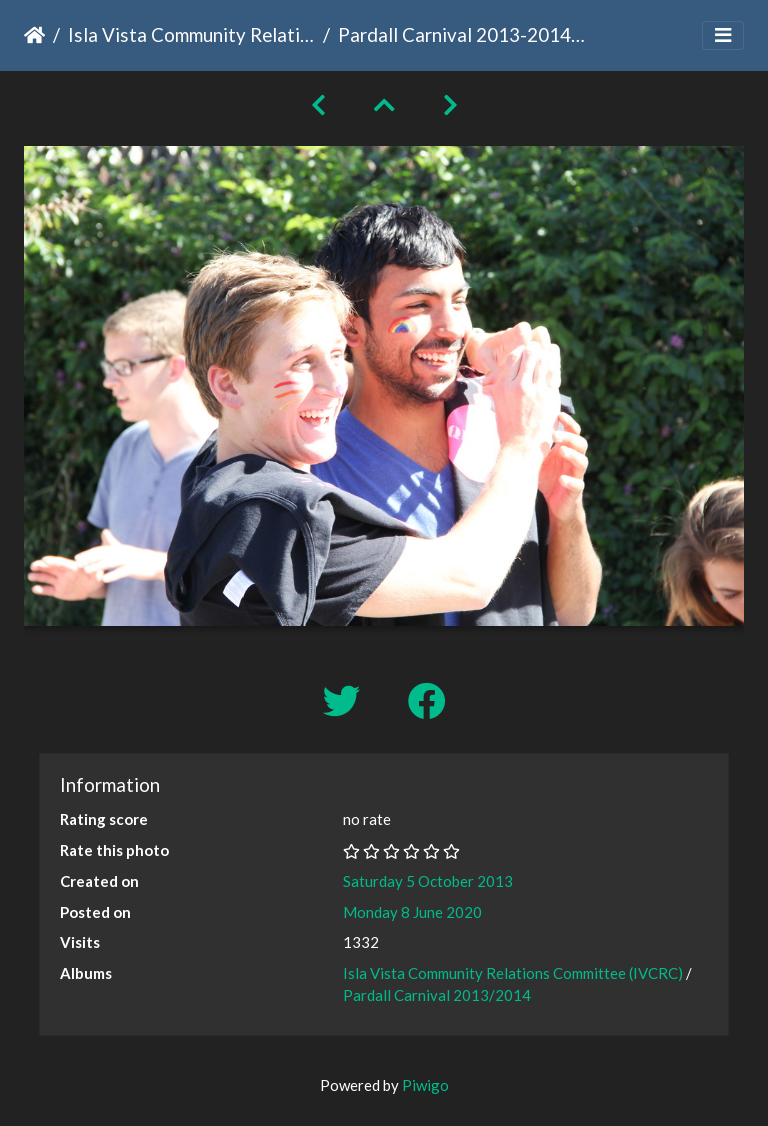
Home (34, 35)
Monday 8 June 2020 (412, 912)
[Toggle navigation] (723, 35)
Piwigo (425, 1085)
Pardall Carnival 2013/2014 (437, 995)
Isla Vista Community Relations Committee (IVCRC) (191, 34)
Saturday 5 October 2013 (428, 881)
